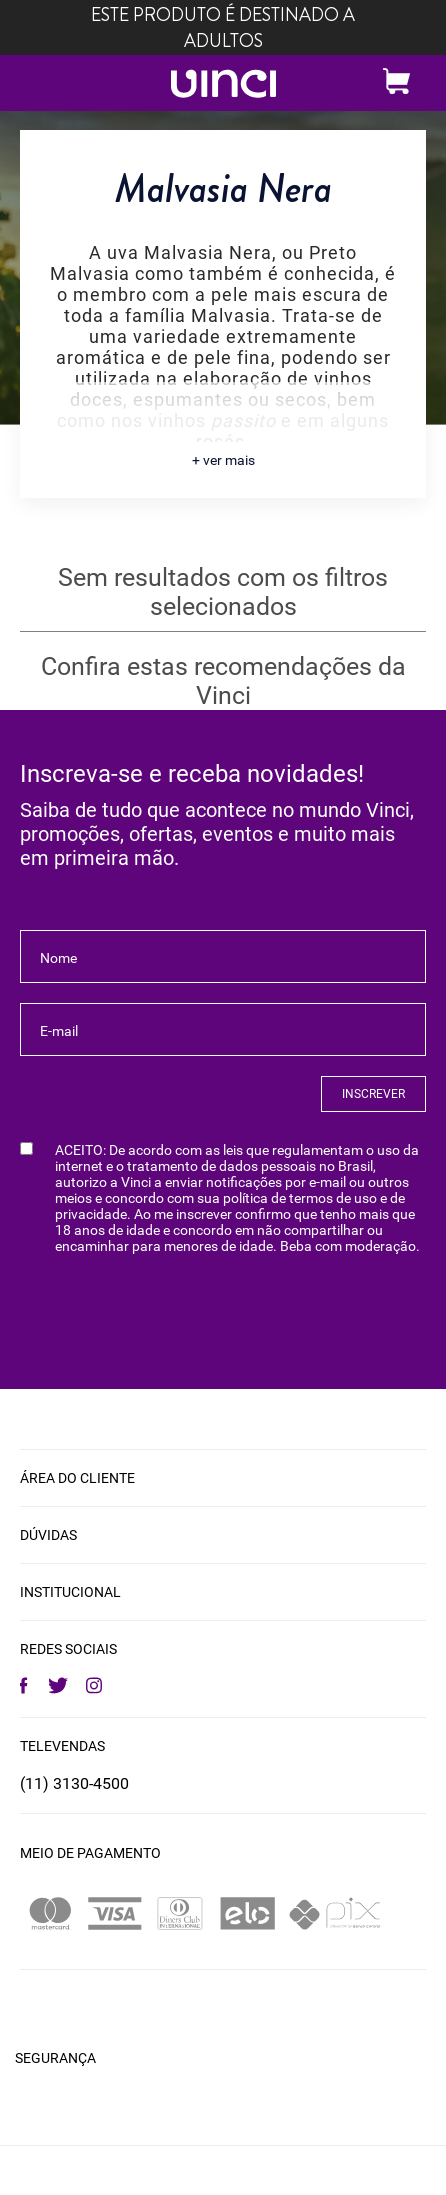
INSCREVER (373, 1094)
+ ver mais (223, 460)
